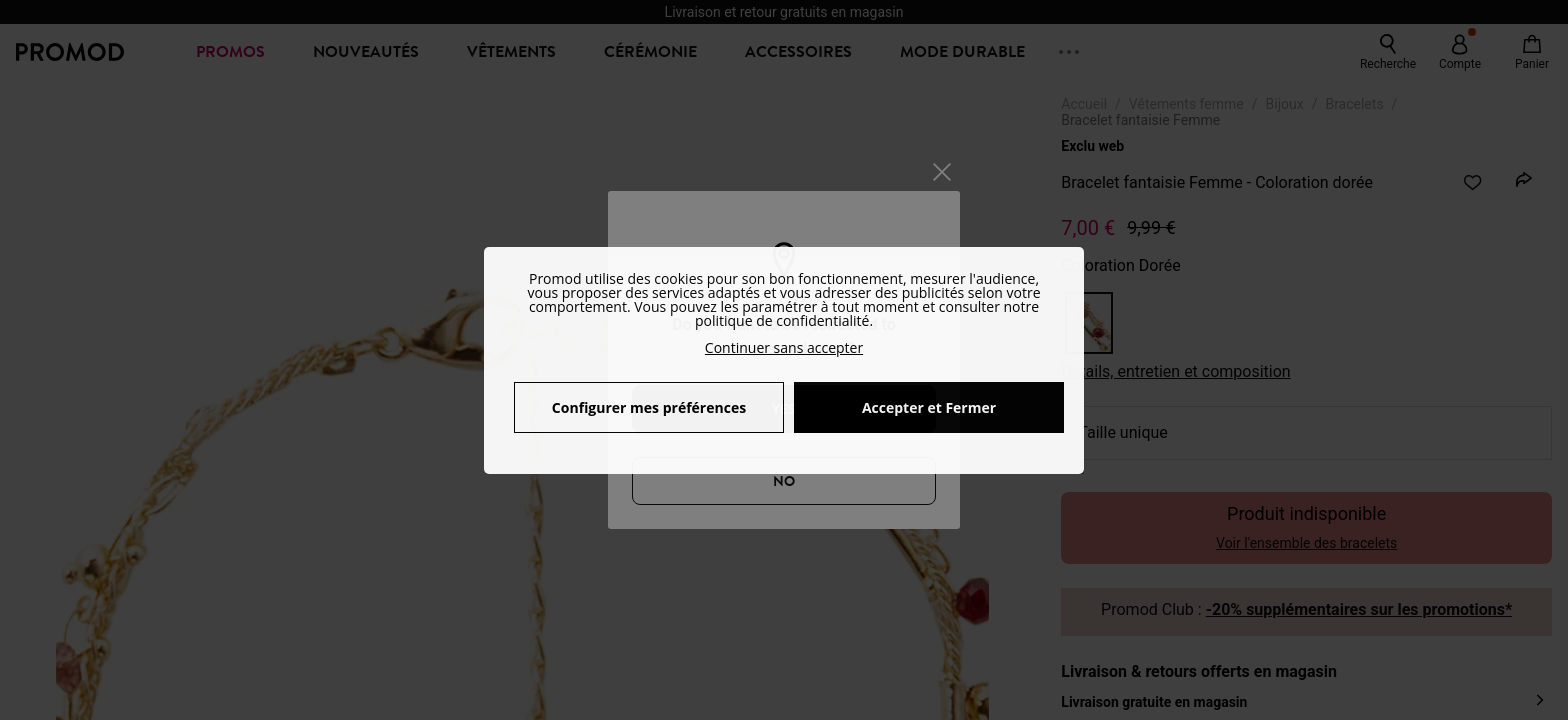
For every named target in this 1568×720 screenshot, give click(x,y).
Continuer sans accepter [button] (784, 347)
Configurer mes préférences (649, 407)
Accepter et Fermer (929, 407)
